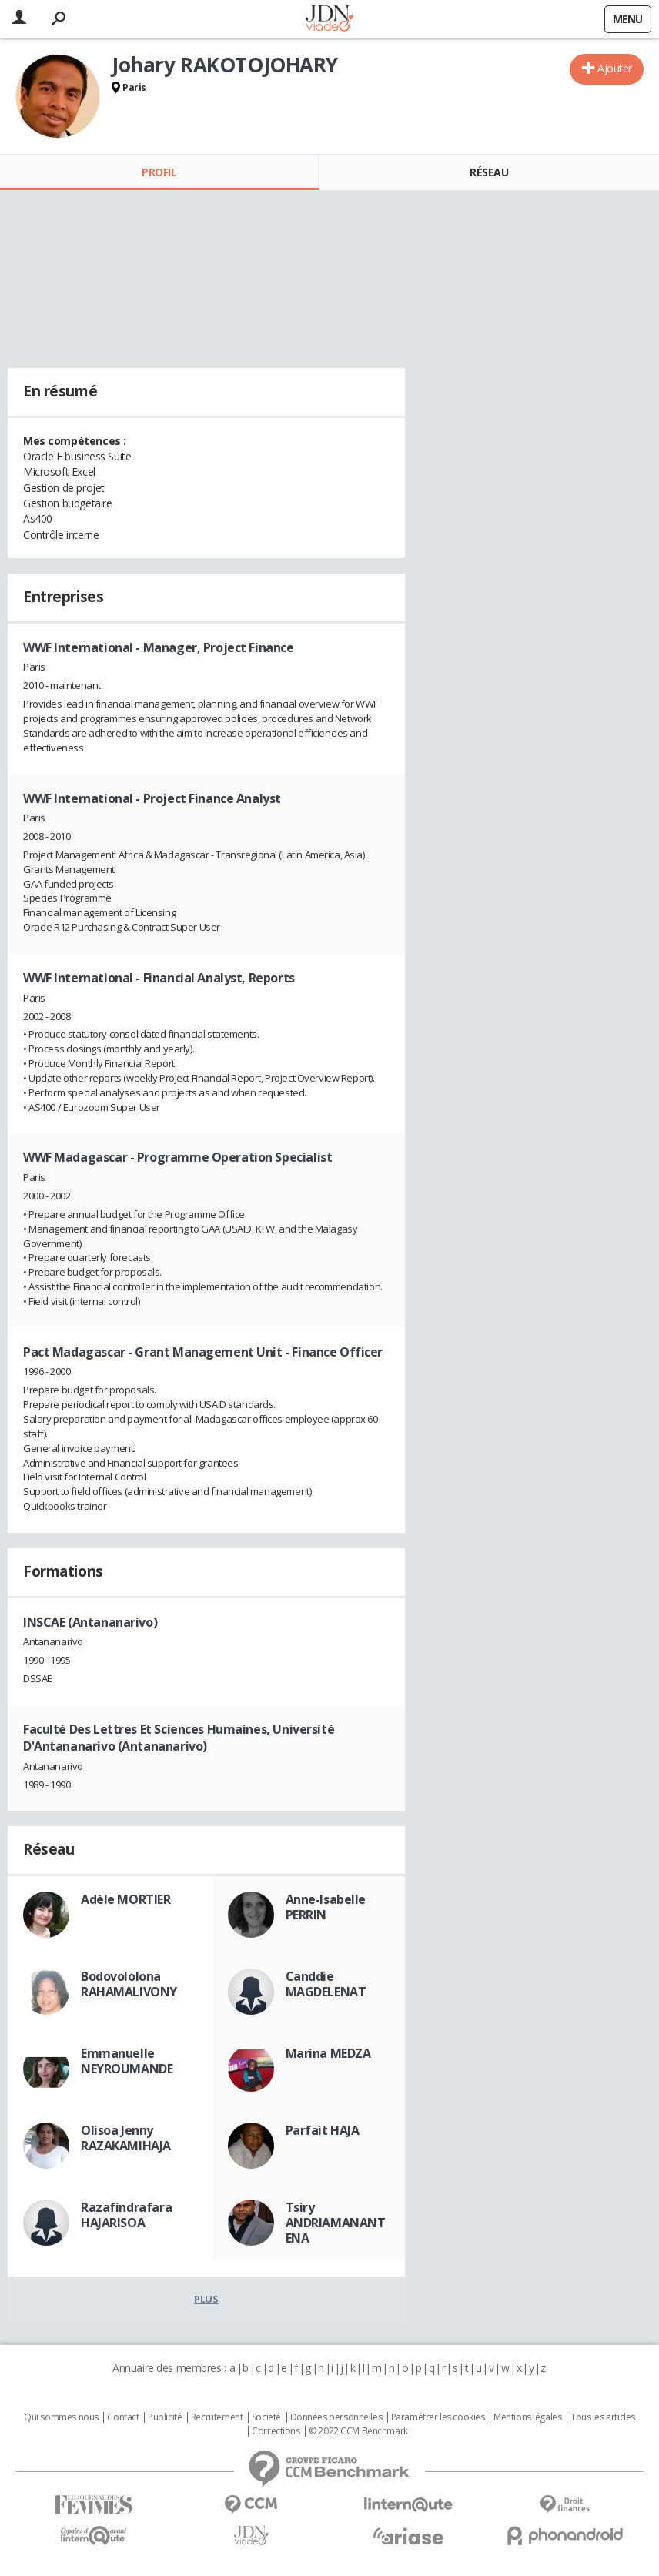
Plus (206, 2299)
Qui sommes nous (61, 2417)
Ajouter (614, 68)
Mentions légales (527, 2417)
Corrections (275, 2431)
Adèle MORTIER (126, 1899)
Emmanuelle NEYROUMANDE (126, 2061)
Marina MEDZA (328, 2053)
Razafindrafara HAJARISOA (126, 2215)
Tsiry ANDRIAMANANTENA (336, 2222)
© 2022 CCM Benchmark (358, 2431)
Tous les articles (602, 2417)
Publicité (165, 2417)
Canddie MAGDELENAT (326, 1984)
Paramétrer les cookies (438, 2417)
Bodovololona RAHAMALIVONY (129, 1984)
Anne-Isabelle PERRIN (326, 1907)
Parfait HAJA (323, 2130)
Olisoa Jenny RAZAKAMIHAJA (126, 2138)
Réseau (489, 172)
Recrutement (217, 2417)
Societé (266, 2417)
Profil (159, 172)
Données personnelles (336, 2417)
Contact (123, 2417)
